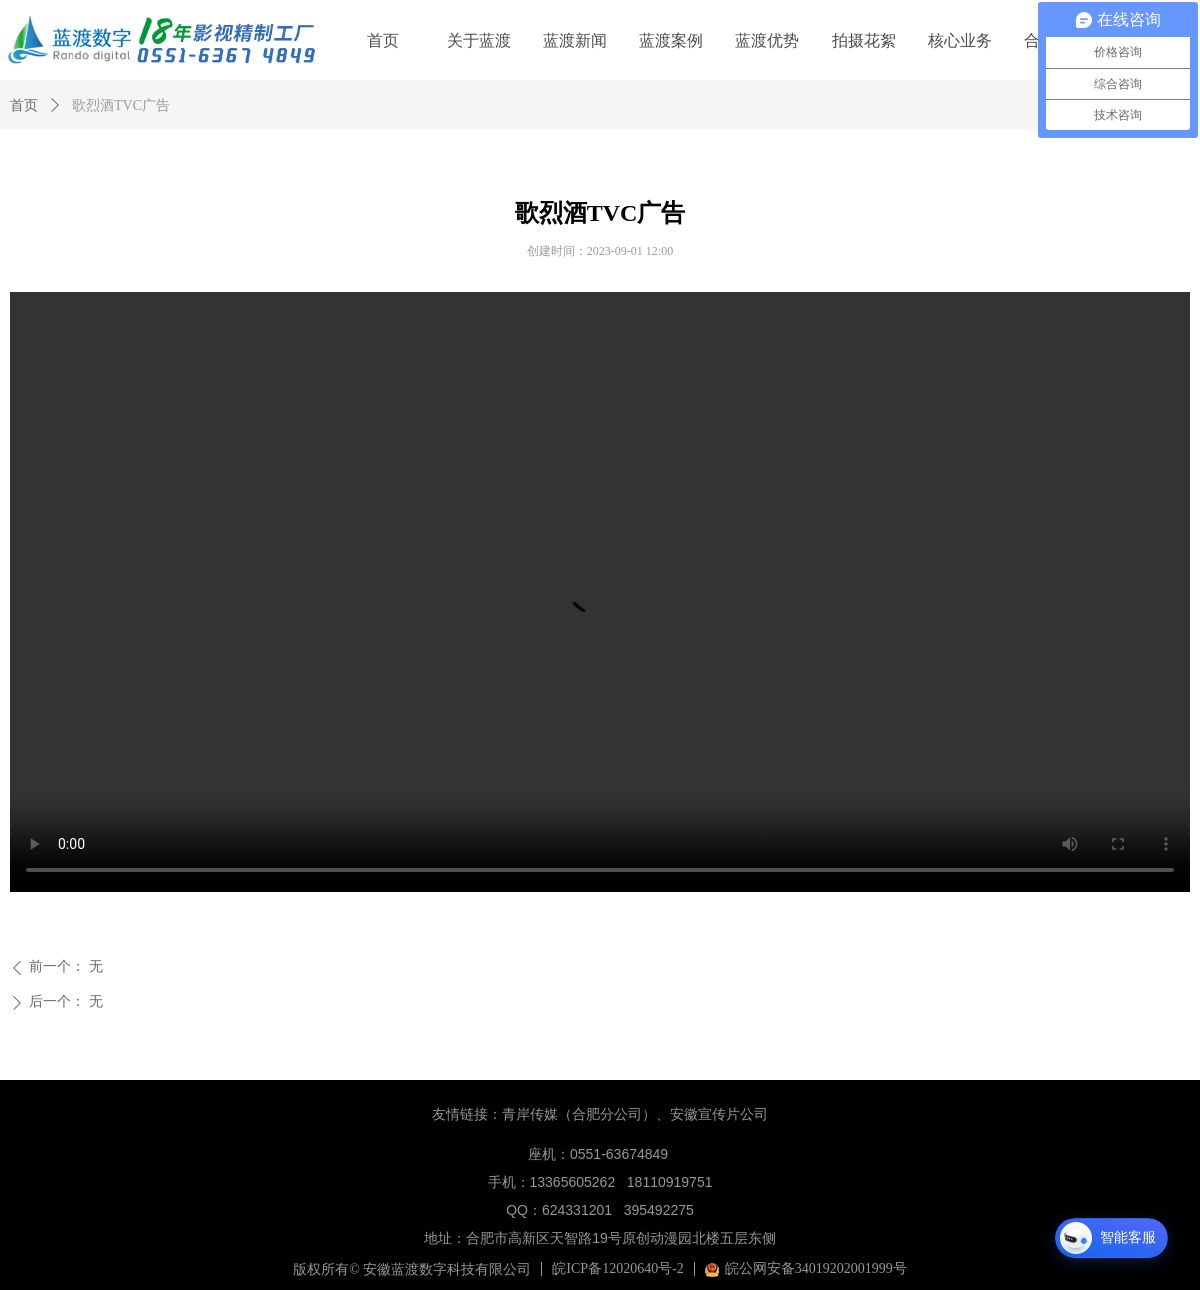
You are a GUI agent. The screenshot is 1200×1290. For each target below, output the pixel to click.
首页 (24, 105)
